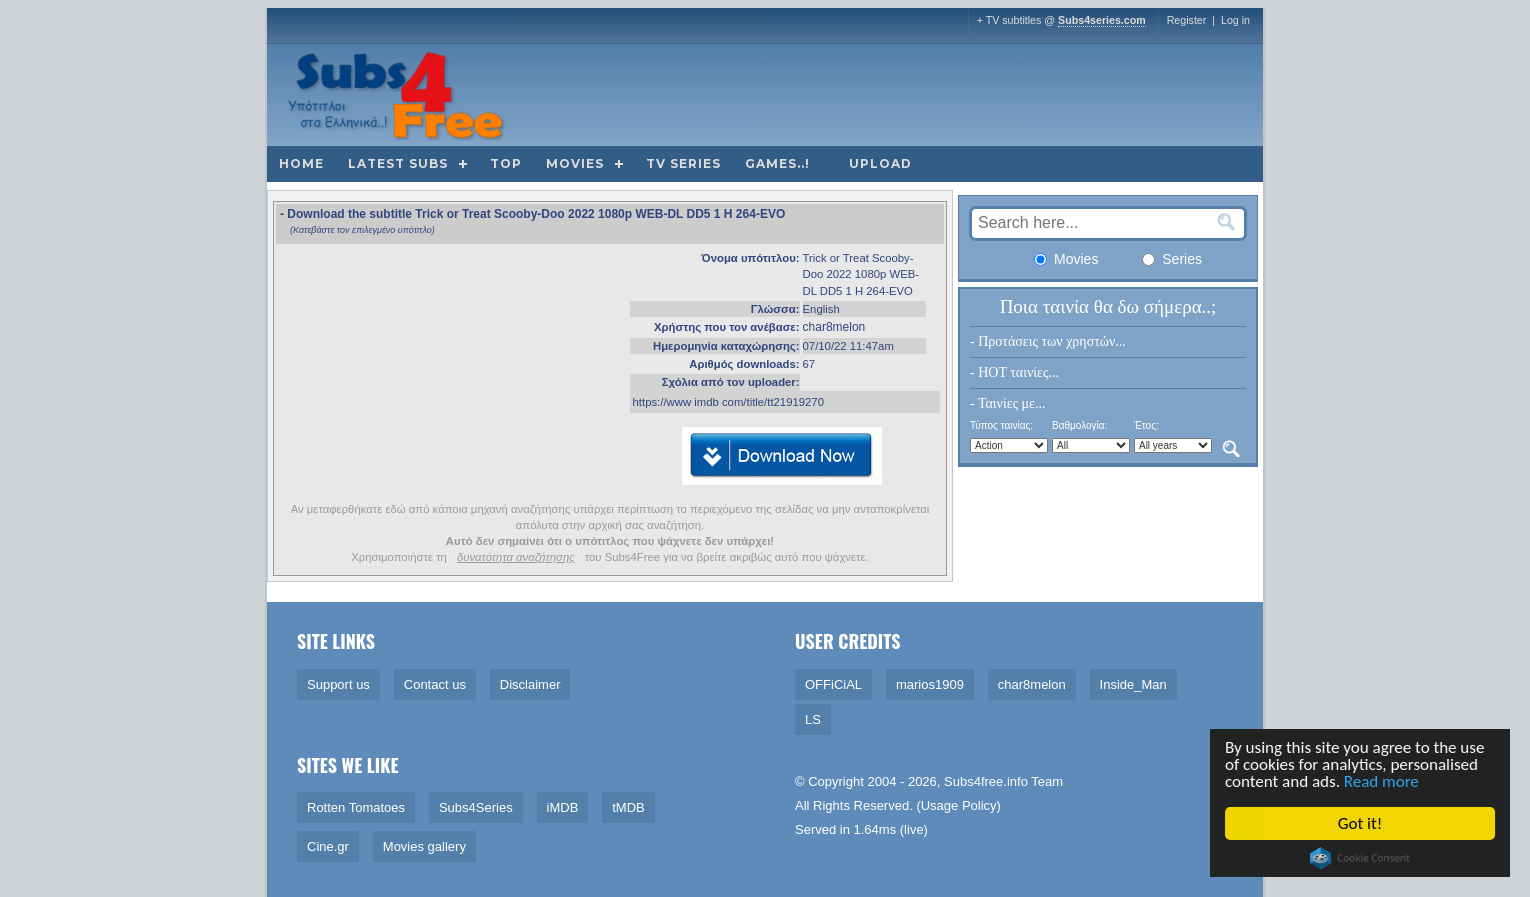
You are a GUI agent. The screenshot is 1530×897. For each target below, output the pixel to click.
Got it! (1361, 823)
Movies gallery (424, 846)
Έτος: (1146, 425)
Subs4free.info (986, 781)
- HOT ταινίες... (1014, 372)
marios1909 (930, 684)
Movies (575, 163)
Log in (1235, 20)
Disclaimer (530, 684)
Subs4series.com (1102, 20)
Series (1172, 259)
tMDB (628, 807)
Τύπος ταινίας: (1001, 425)
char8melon (834, 327)
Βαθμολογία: (1079, 425)
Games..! (777, 163)
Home (301, 163)
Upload (880, 163)
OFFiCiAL (833, 684)
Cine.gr (328, 846)
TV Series (683, 163)
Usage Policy (959, 805)
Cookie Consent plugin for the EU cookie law (1362, 858)
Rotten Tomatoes (356, 807)
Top (506, 163)
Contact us (435, 684)
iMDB (563, 807)
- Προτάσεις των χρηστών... (1048, 341)
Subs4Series (476, 807)
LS (813, 719)
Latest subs (398, 163)
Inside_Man (1133, 684)
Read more (1382, 781)
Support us (338, 684)
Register (1187, 20)
